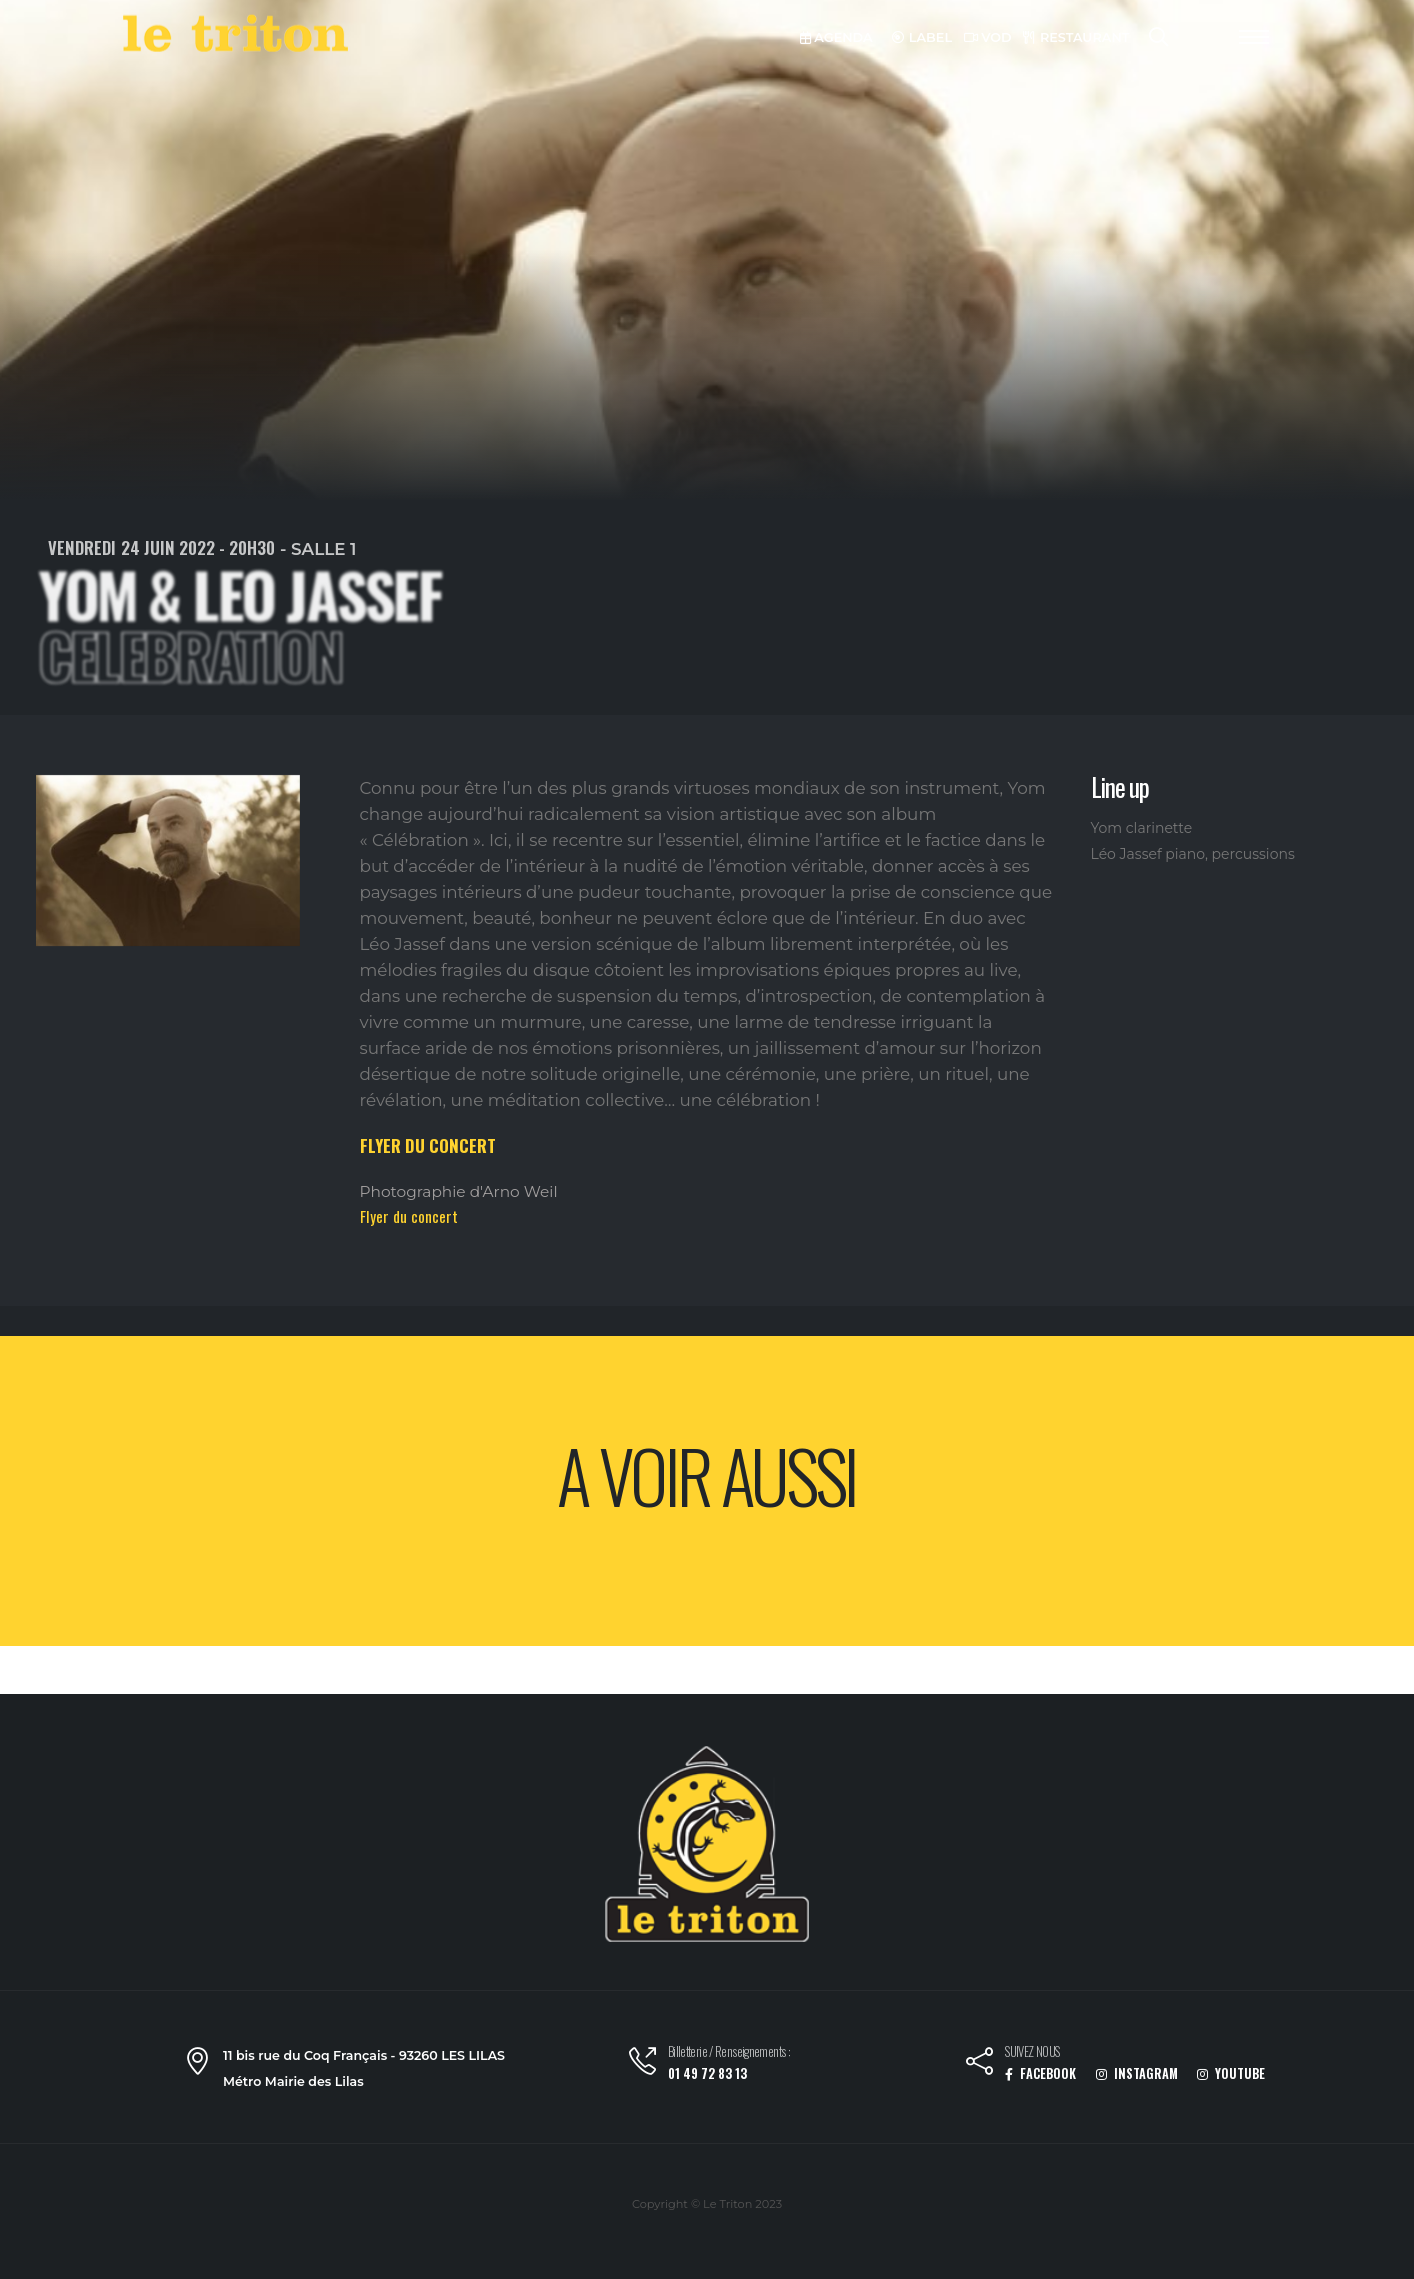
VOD (988, 37)
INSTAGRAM (1137, 2073)
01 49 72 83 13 (707, 2073)
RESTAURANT (1076, 37)
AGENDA (836, 37)
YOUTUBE (1231, 2073)
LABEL (922, 37)
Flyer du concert (409, 1216)
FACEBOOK (1040, 2073)
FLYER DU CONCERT (428, 1145)
